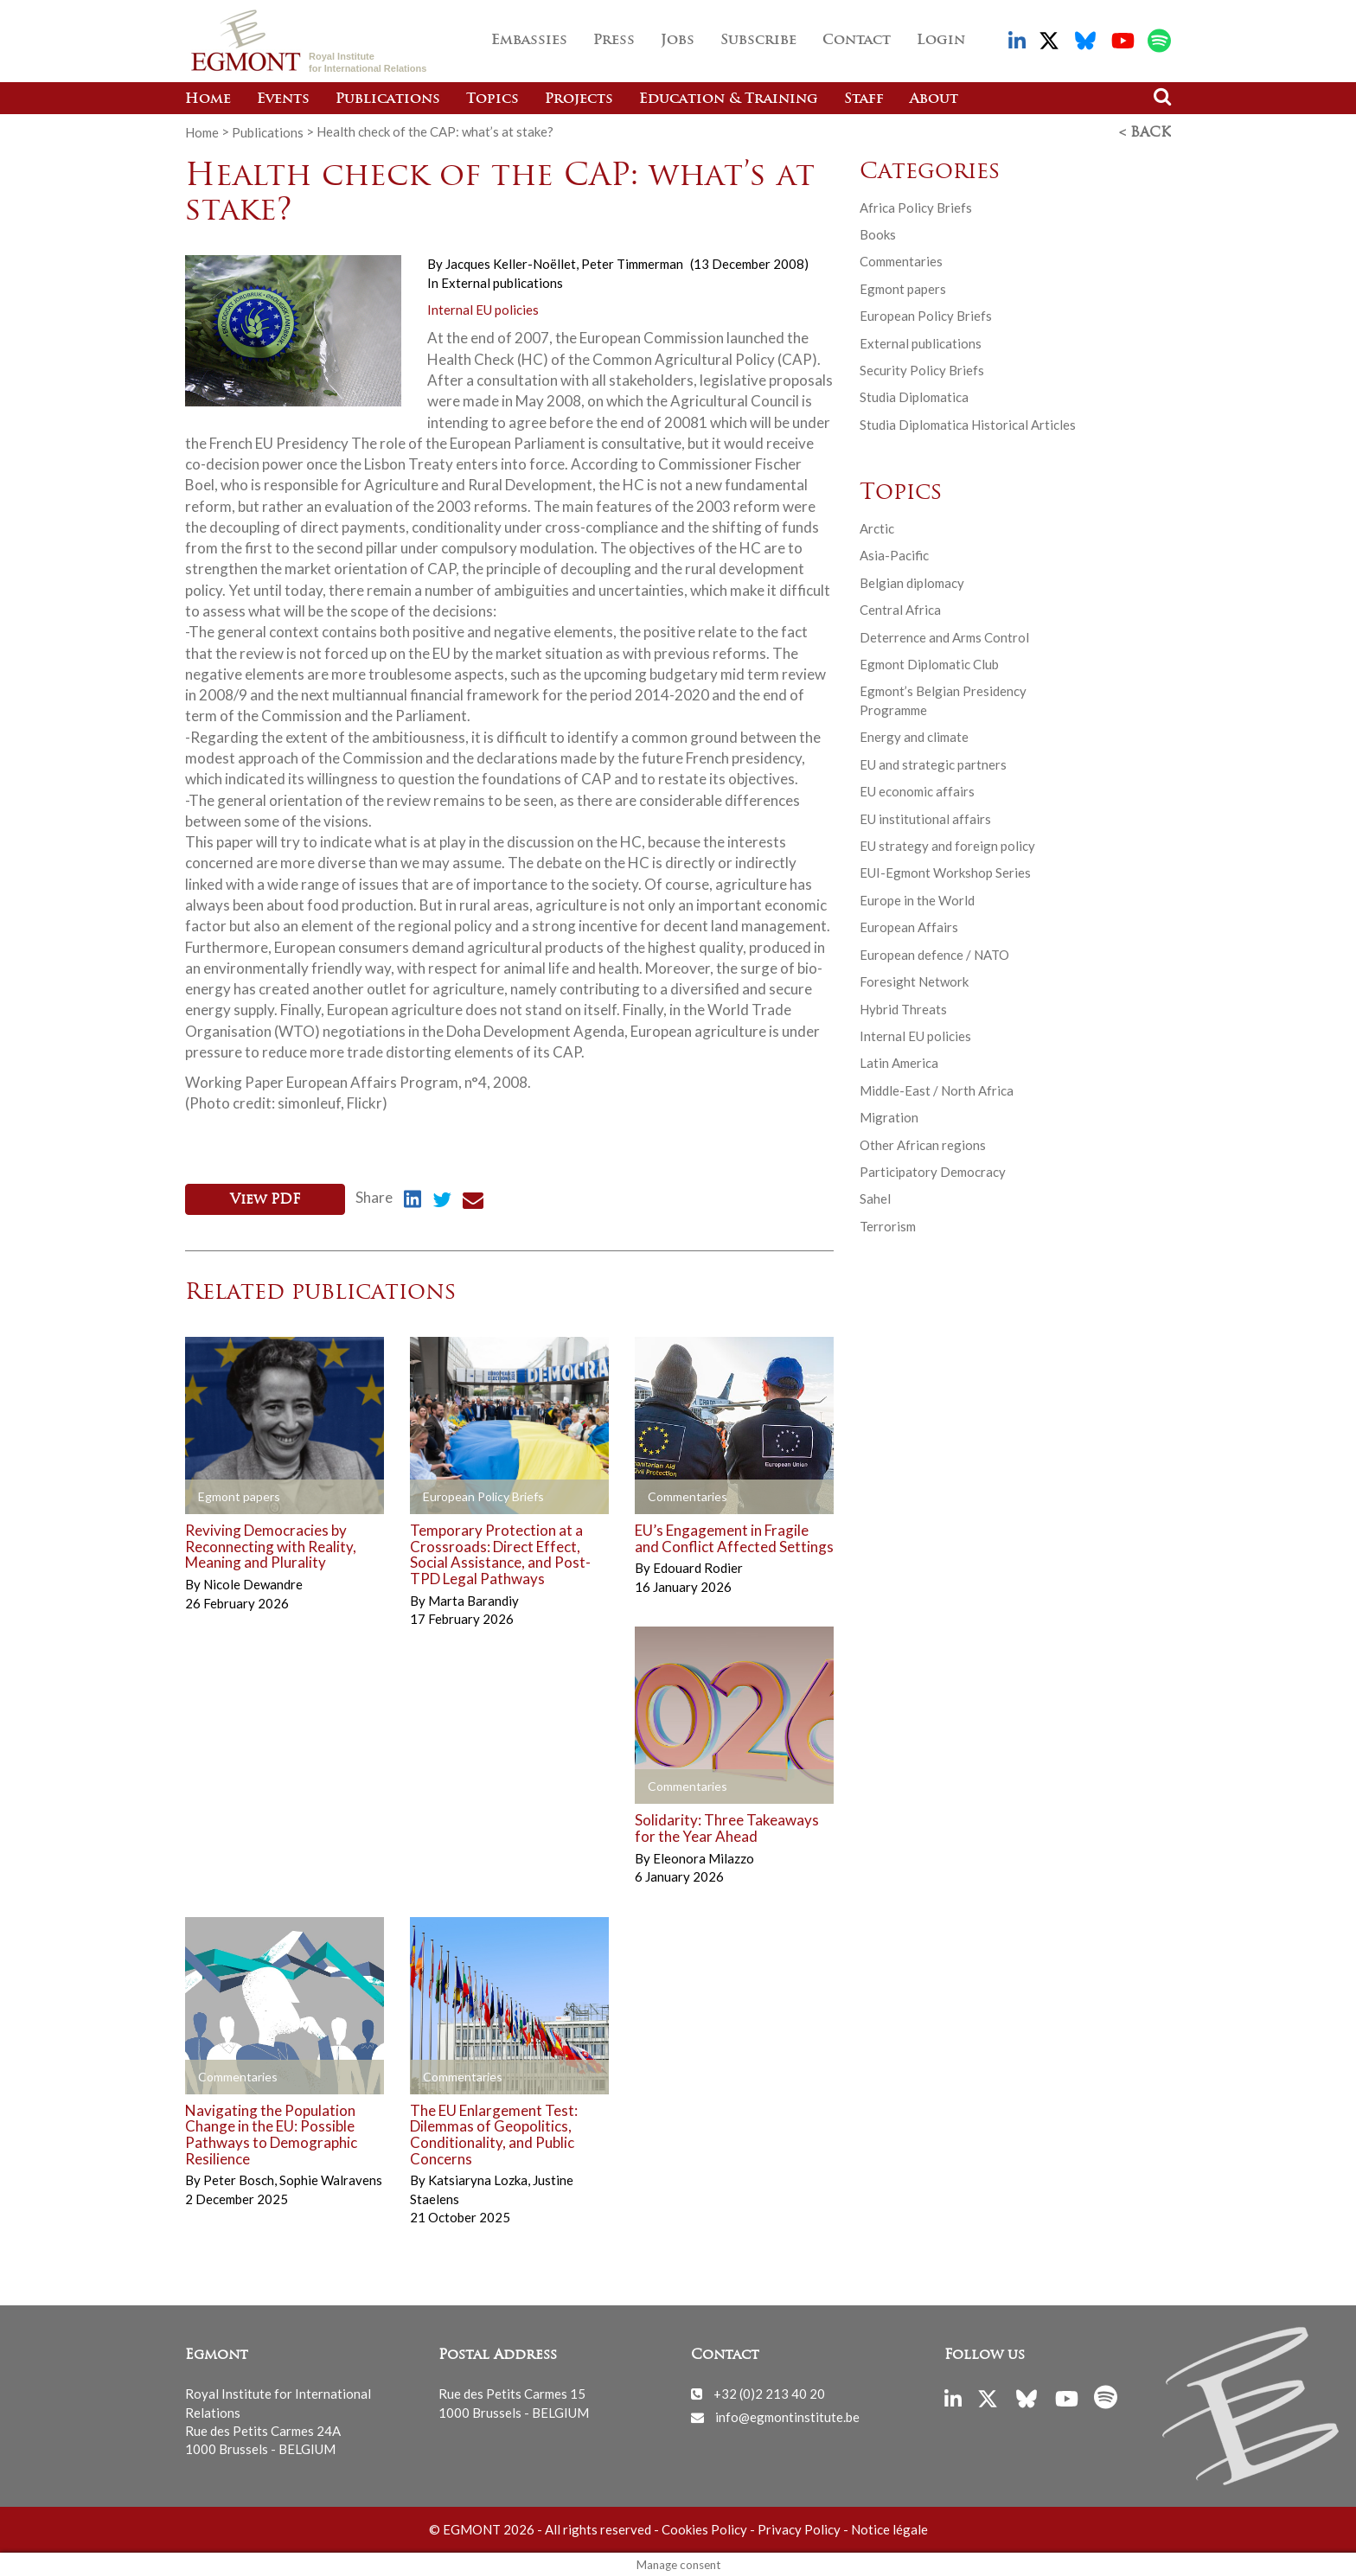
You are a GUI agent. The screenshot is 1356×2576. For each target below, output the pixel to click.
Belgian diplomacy (912, 582)
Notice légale (889, 2527)
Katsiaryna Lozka (479, 2178)
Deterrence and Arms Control (944, 636)
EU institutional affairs (925, 817)
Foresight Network (914, 980)
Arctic (877, 527)
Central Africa (900, 609)
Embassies (529, 41)
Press (614, 41)
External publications (502, 281)
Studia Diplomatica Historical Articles (968, 423)
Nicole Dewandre (253, 1582)
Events (283, 99)
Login (941, 41)
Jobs (677, 41)
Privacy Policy (799, 2527)
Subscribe (758, 41)
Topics (492, 99)
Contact (856, 41)
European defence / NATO (934, 954)
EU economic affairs (917, 790)
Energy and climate (914, 736)
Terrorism (888, 1225)
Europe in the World (917, 899)
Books (878, 233)
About (934, 99)
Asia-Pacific (894, 554)
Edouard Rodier (698, 1566)
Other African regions (923, 1144)
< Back (1145, 132)
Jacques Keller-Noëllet (512, 263)
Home (208, 99)
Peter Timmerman (632, 263)
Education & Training (728, 99)
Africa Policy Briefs (916, 206)
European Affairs (909, 926)
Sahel (875, 1197)
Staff (864, 99)
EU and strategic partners (933, 763)
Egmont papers (903, 288)
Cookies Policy (704, 2527)
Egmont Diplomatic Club (929, 663)
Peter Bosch (240, 2178)
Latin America (899, 1062)
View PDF (265, 1198)
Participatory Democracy (933, 1171)
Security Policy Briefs (922, 369)
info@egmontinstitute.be (787, 2414)
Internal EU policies (483, 308)
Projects (579, 99)
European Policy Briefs (926, 315)
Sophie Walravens (330, 2178)
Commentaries (901, 260)
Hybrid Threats (903, 1007)
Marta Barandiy (473, 1599)
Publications (388, 99)
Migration (889, 1116)
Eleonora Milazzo (703, 1856)
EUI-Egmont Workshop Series (945, 871)
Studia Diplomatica (914, 396)
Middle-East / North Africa (937, 1089)
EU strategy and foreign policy (947, 845)
